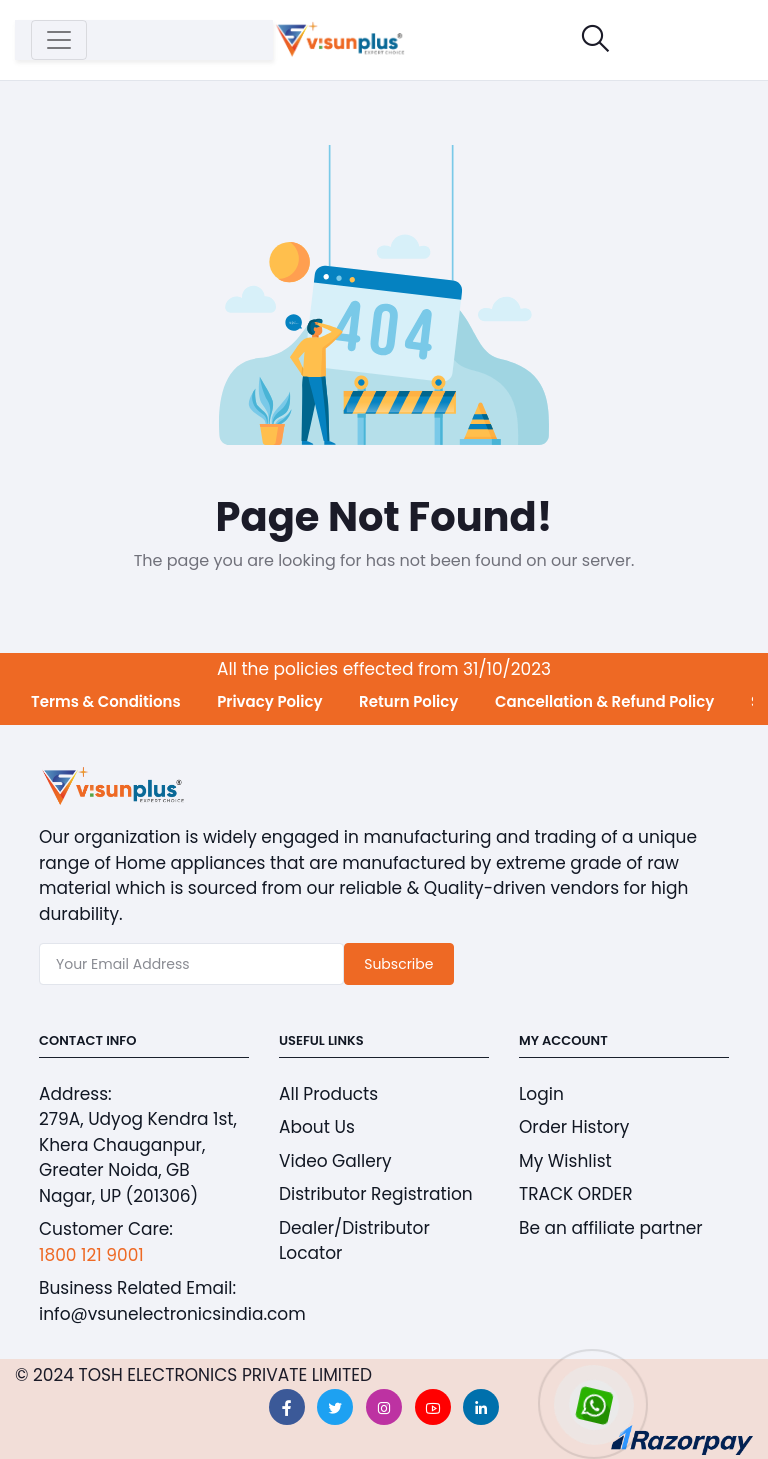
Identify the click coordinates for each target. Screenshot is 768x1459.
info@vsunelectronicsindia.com (172, 1314)
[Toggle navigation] (59, 40)
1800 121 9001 (91, 1255)
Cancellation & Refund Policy (604, 701)
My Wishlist (565, 1161)
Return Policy (408, 701)
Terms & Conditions (106, 701)
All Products (328, 1094)
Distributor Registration (376, 1194)
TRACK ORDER (576, 1194)
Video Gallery (335, 1161)
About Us (317, 1127)
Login (541, 1094)
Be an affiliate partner (611, 1228)
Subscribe (398, 964)
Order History (574, 1127)
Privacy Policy (269, 701)
